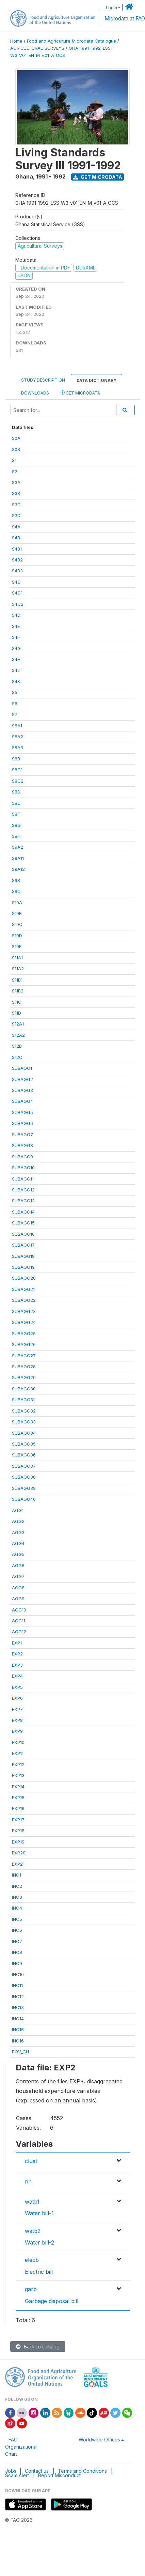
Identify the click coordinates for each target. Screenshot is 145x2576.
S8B (16, 758)
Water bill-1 (39, 2213)
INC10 (18, 1974)
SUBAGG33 (24, 1421)
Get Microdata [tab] (80, 393)
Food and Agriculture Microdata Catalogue (71, 41)
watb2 (33, 2230)
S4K (16, 681)
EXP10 (18, 1742)
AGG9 (18, 1598)
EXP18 (18, 1830)
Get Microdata (97, 177)
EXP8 (17, 1720)
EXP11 (17, 1753)
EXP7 (17, 1709)
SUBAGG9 (22, 1156)
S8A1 (17, 725)
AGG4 (18, 1543)
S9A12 (18, 869)
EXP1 (17, 1643)
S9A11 (18, 858)
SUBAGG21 (23, 1289)
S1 (14, 460)
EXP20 (19, 1852)
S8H (16, 836)
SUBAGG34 (24, 1433)
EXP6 (17, 1698)
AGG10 (19, 1610)
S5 (14, 692)
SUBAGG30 (24, 1388)
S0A (16, 438)
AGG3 (18, 1532)
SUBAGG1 (22, 1068)
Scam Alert (17, 2475)
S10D (17, 935)
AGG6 (18, 1565)
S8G (16, 825)
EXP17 (18, 1819)
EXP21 (18, 1864)
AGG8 (18, 1587)
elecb (32, 2259)
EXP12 (18, 1764)
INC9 (17, 1963)
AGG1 (17, 1510)
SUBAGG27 (24, 1355)
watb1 (32, 2201)
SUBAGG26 (24, 1344)
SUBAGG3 (22, 1090)
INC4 (17, 1908)
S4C (16, 582)
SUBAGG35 (24, 1444)
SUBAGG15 (23, 1222)
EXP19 (18, 1842)
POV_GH (20, 2051)
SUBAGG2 (22, 1079)
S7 (14, 714)
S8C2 (17, 781)
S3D (16, 515)
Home (16, 41)
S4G (16, 648)
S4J (16, 670)
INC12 (18, 1996)
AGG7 (18, 1576)
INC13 (18, 2007)
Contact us (37, 2471)
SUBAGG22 (24, 1300)
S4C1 (17, 593)
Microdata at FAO (124, 18)
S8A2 (17, 736)
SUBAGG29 (24, 1377)
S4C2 (17, 604)
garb (31, 2289)
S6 (14, 703)
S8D (16, 792)
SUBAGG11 (23, 1179)
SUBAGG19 (23, 1267)
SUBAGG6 (22, 1123)
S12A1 (18, 1024)
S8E (16, 803)
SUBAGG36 (24, 1454)
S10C (17, 924)
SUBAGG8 (22, 1145)
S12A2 (18, 1035)
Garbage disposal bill (51, 2301)
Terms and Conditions (82, 2471)
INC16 (18, 2040)
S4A (16, 526)
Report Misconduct (59, 2475)
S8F (16, 814)
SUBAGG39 (24, 1488)
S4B (16, 537)
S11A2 (18, 968)
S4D (16, 615)
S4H (16, 659)
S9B (16, 880)
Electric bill (39, 2271)
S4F (16, 637)
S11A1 (17, 957)
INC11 (17, 1985)
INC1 (16, 1875)
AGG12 (19, 1631)
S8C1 (17, 769)
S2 (14, 471)
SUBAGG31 (23, 1399)
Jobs (10, 2471)
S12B (17, 1046)
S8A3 (17, 747)
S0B (16, 449)
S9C (16, 891)
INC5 (17, 1919)
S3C (16, 504)
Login (111, 7)
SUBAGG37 (24, 1466)
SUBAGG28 (24, 1366)
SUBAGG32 (24, 1411)
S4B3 (17, 570)
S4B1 (17, 549)
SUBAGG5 (22, 1112)
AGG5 (18, 1554)
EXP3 (17, 1665)
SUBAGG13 (23, 1200)
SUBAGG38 (24, 1477)
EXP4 (17, 1676)
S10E (16, 946)
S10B (17, 913)
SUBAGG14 (23, 1212)
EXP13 (18, 1775)
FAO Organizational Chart (21, 2447)
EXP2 (17, 1653)
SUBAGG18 (23, 1256)
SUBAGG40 (24, 1499)
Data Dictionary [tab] (96, 380)
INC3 (17, 1897)
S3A (16, 482)
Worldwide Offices (99, 2439)
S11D (16, 1013)
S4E (16, 626)
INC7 (17, 1941)
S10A (17, 902)
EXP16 (18, 1808)
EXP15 (18, 1797)
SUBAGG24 (24, 1322)
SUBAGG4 (22, 1101)
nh (28, 2181)
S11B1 (17, 980)
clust (31, 2161)
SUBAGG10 (23, 1167)
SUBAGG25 (24, 1333)
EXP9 (17, 1731)
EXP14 (18, 1786)
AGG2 (18, 1521)
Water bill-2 (39, 2242)
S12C (17, 1057)
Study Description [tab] (43, 380)
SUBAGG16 (23, 1234)
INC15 (18, 2029)
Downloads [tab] (35, 393)
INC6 (17, 1930)
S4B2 (17, 559)
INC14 (18, 2018)
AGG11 (18, 1620)
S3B (16, 493)
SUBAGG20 (24, 1278)
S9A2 (17, 847)
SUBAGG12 (23, 1189)
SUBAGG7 (22, 1134)
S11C (16, 1002)
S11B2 (17, 990)
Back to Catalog (38, 2346)
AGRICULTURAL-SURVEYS (37, 48)
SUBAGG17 (23, 1245)
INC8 (17, 1952)
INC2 (17, 1886)
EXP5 (17, 1687)
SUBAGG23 (24, 1311)
